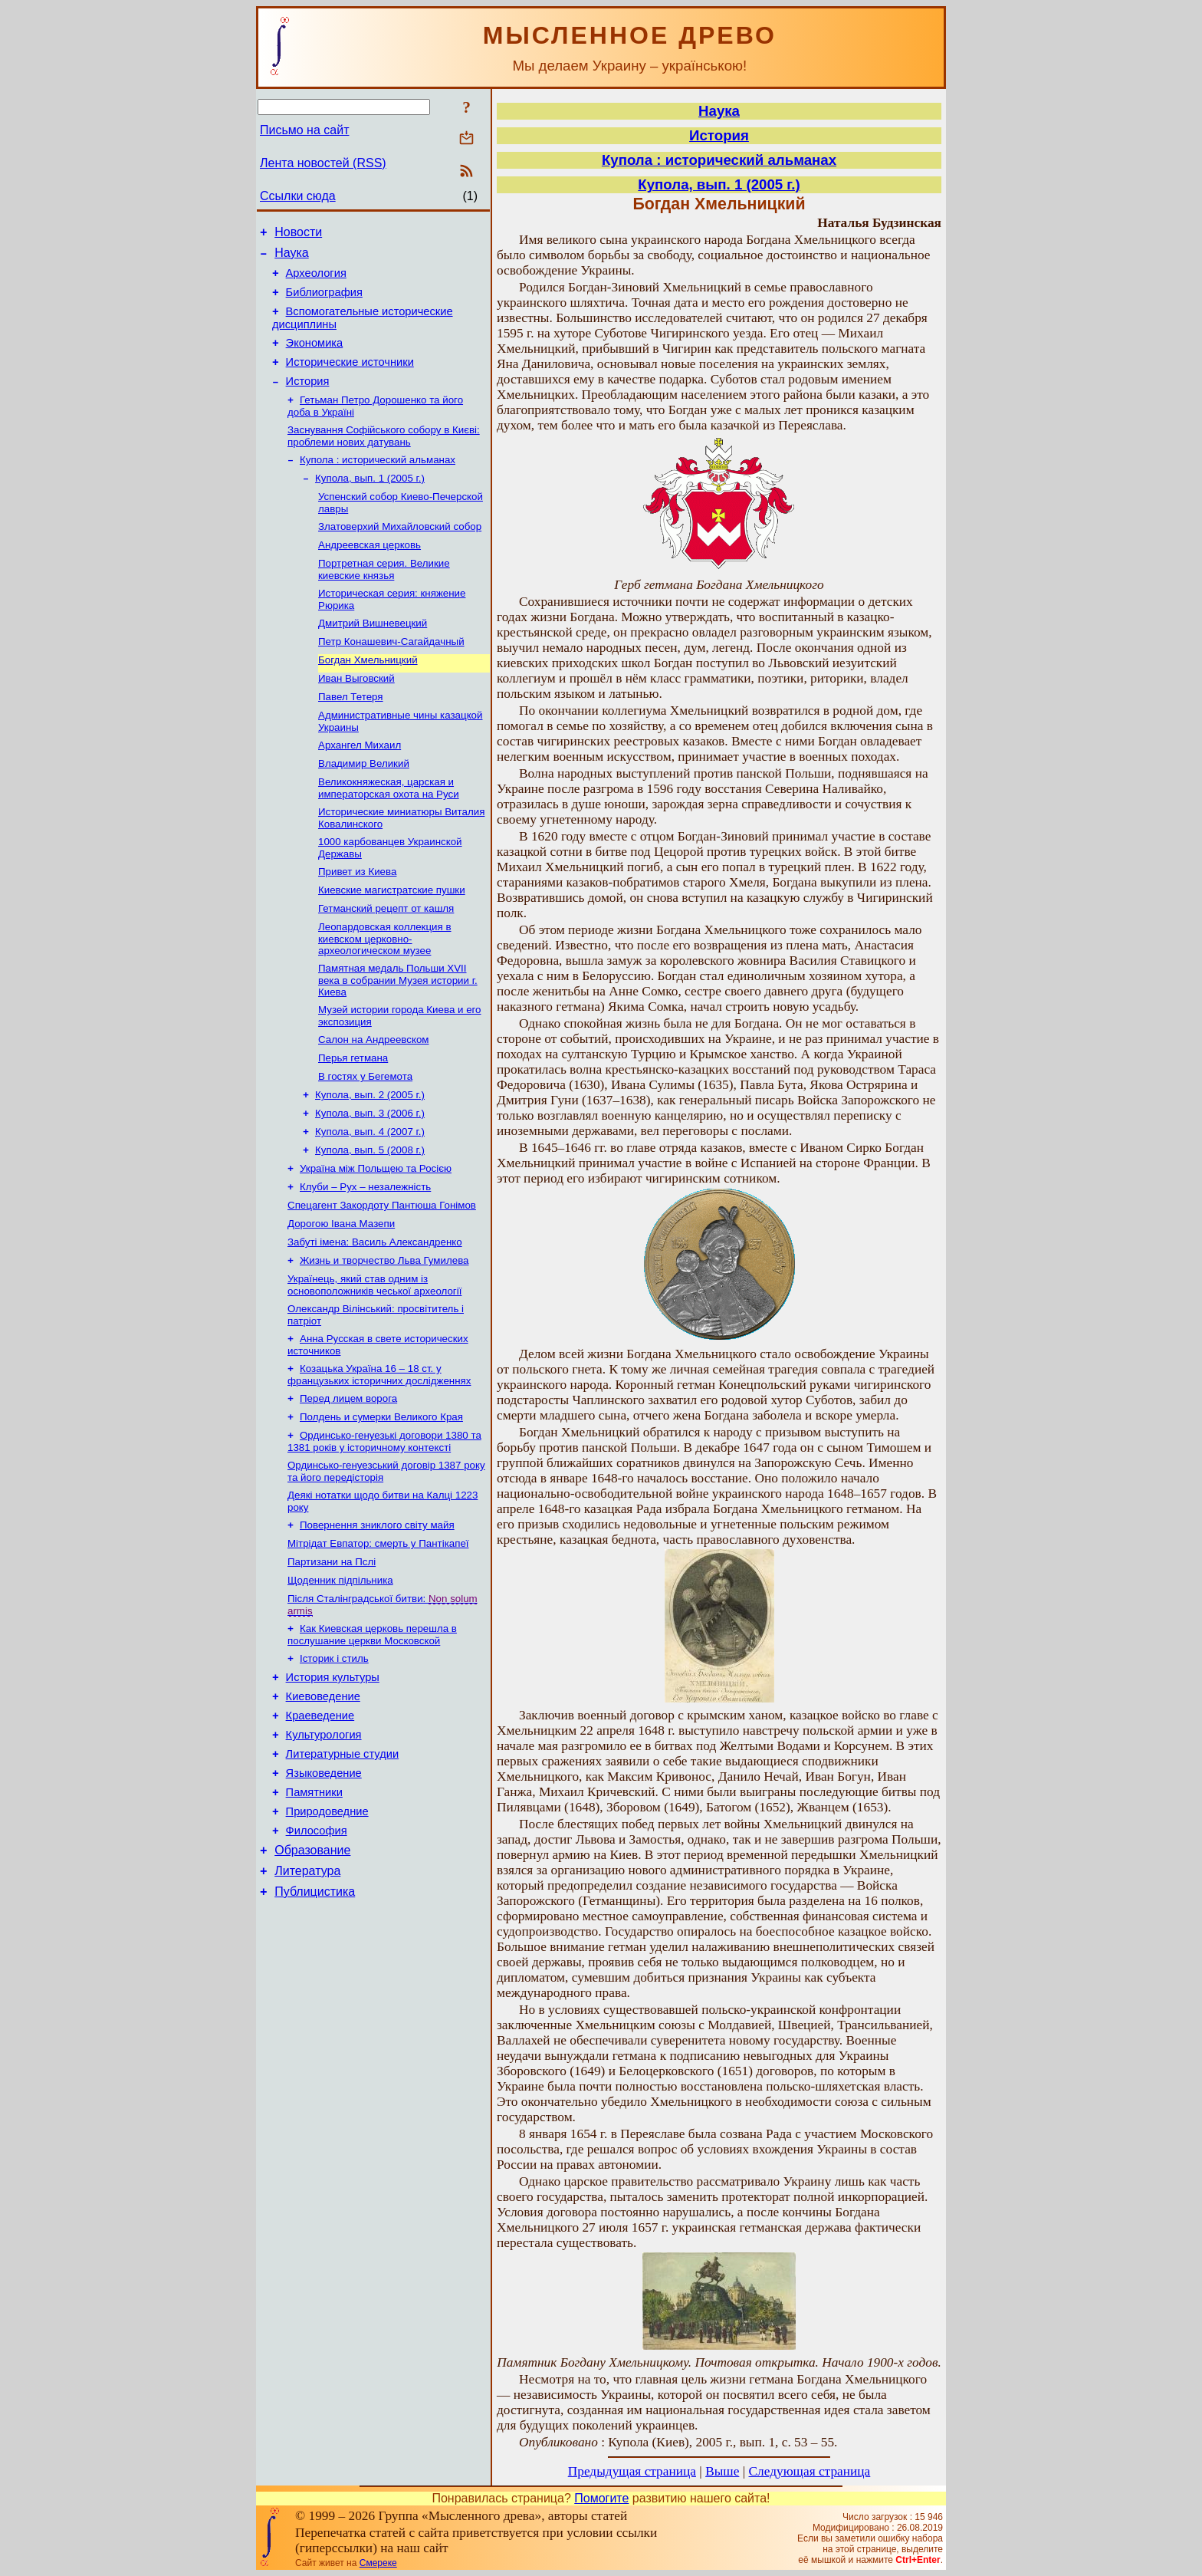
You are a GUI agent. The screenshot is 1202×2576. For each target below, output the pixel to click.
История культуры (332, 1782)
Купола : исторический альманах (377, 483)
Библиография (324, 301)
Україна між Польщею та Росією (376, 1239)
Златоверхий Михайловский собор (399, 554)
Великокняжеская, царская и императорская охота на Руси (388, 834)
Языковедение (324, 1889)
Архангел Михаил (359, 788)
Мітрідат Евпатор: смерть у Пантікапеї (378, 1638)
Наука (291, 257)
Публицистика (314, 2021)
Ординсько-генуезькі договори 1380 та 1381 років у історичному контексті (384, 1530)
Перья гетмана (353, 1119)
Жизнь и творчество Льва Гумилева (384, 1338)
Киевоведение (323, 1804)
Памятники (314, 1911)
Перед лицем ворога (348, 1484)
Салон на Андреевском (373, 1099)
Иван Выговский (356, 716)
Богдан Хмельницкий (368, 696)
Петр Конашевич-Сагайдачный (391, 677)
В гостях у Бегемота (365, 1139)
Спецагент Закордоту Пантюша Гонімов (381, 1279)
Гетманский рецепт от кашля (386, 962)
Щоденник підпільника (340, 1678)
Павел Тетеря (350, 736)
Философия (316, 1954)
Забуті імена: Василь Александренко (374, 1318)
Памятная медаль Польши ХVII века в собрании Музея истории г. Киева (398, 1036)
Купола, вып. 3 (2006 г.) (370, 1179)
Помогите (601, 2498)
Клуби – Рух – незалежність (365, 1259)
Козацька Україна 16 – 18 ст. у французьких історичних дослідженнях (379, 1459)
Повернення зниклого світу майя (377, 1618)
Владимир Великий (363, 808)
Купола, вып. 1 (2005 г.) (370, 502)
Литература (307, 1998)
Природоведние (327, 1932)
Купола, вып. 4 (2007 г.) (370, 1199)
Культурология (324, 1847)
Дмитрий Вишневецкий (372, 657)
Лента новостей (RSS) (323, 162)
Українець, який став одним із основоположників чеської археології (374, 1365)
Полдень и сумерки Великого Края (381, 1504)
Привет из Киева (357, 922)
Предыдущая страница (632, 2471)
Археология (316, 280)
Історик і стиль (334, 1761)
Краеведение (320, 1825)
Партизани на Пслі (331, 1658)
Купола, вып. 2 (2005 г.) (370, 1159)
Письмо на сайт (304, 130)
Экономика (314, 356)
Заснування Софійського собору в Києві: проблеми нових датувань (383, 457)
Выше (722, 2471)
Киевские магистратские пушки (391, 942)
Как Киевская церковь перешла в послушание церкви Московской (372, 1736)
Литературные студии (342, 1868)
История (308, 399)
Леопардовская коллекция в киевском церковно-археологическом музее (385, 994)
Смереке (378, 2563)
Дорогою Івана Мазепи (341, 1298)
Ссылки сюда (298, 195)
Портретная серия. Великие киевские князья (384, 600)
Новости (298, 234)
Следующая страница (810, 2471)
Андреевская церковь (369, 574)
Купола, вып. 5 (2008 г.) (370, 1219)
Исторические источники (350, 378)
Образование (312, 1975)
